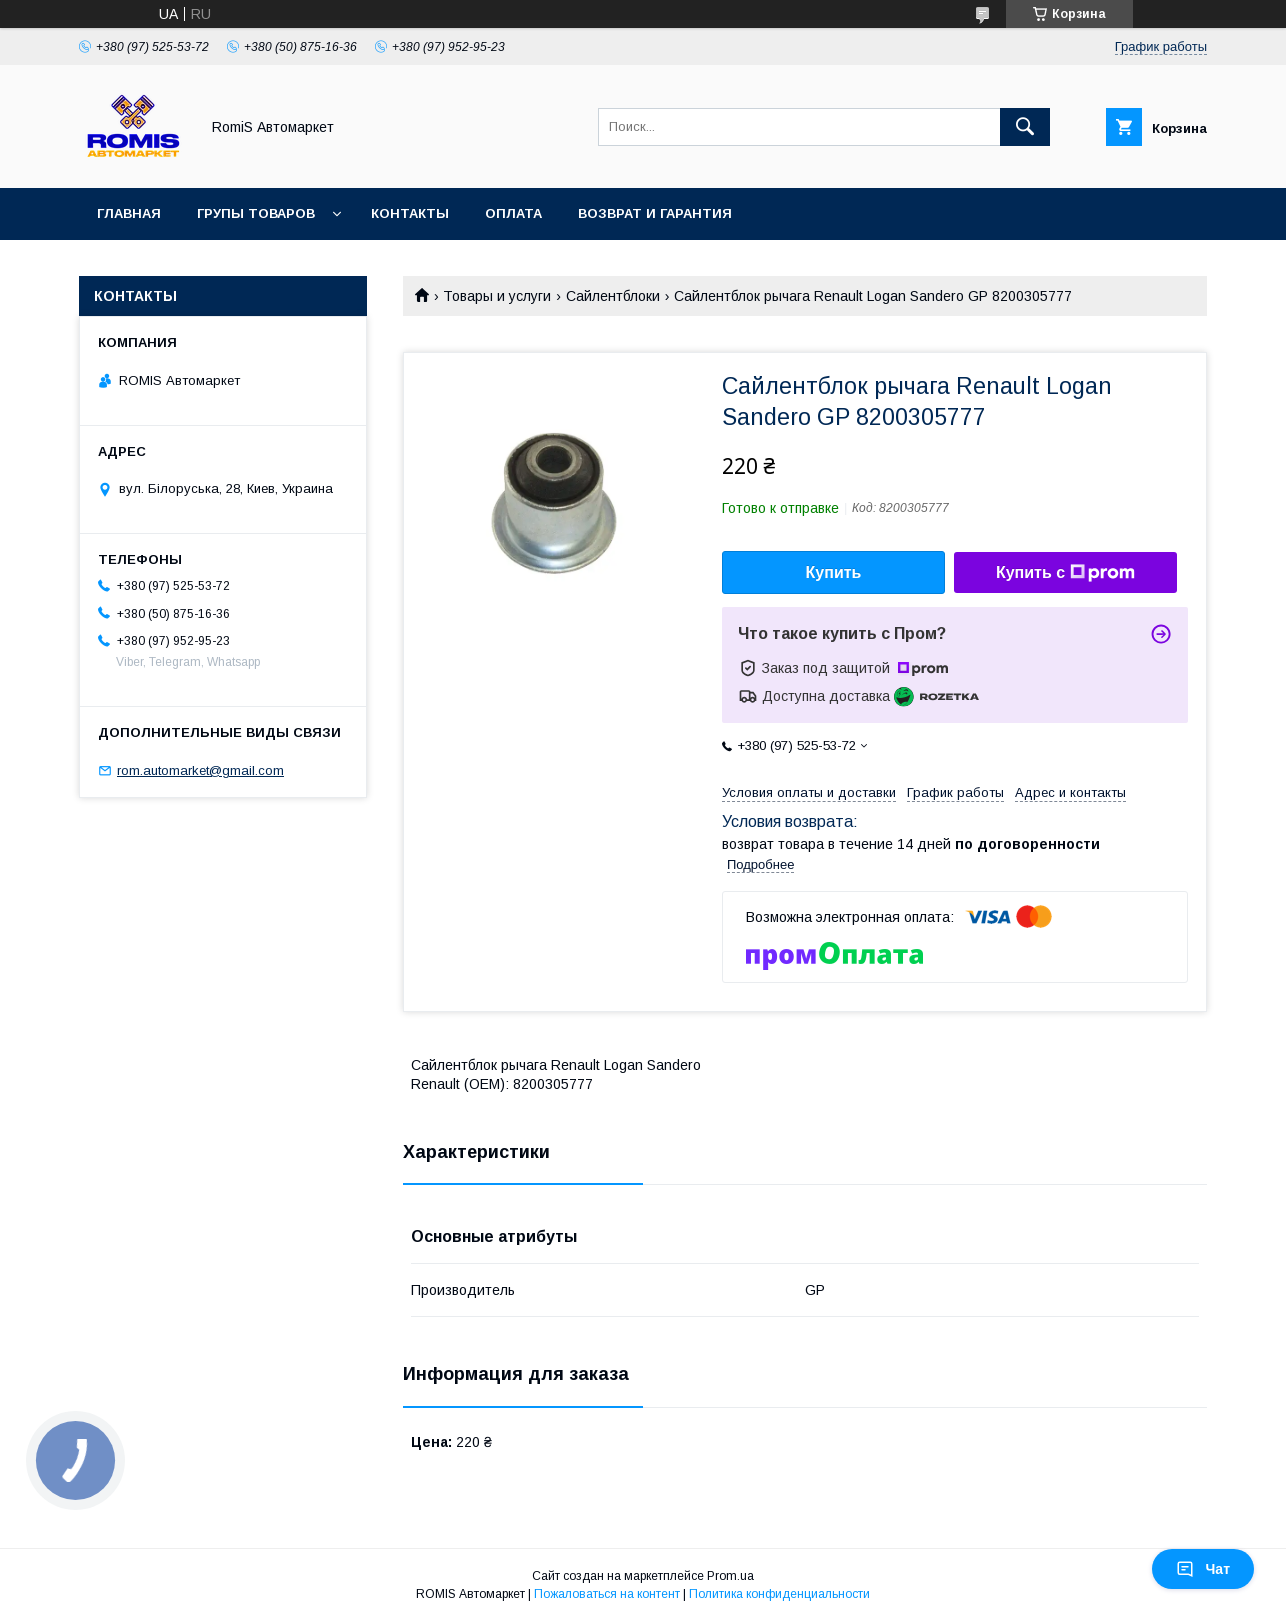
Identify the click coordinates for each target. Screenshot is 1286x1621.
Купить (834, 572)
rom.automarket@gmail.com (200, 770)
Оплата (513, 213)
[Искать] (1025, 127)
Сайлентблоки (613, 296)
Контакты (410, 213)
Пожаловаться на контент (607, 1594)
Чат (1203, 1569)
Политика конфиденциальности (779, 1594)
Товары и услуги (497, 296)
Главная (129, 213)
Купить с (1065, 573)
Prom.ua (730, 1576)
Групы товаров (256, 213)
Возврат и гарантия (655, 213)
